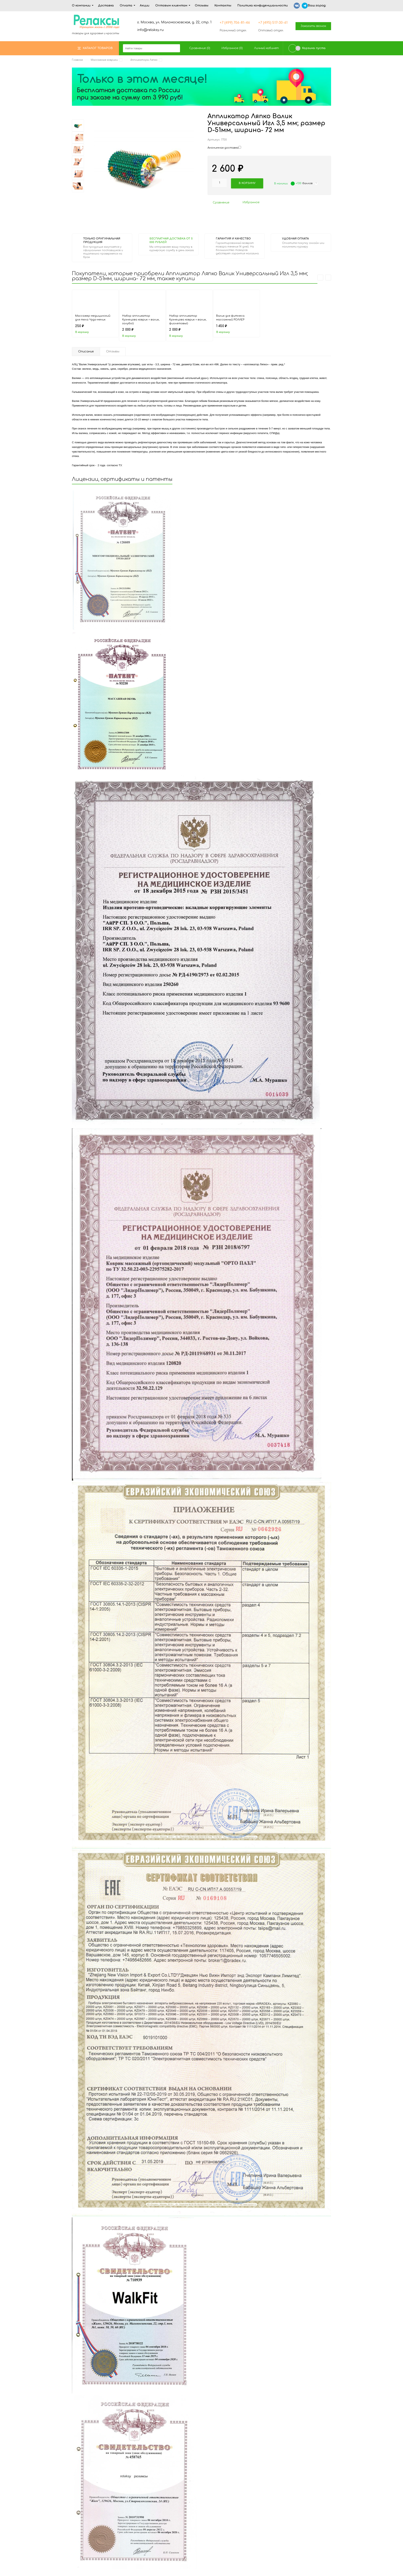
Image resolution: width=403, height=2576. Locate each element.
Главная (78, 59)
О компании (81, 5)
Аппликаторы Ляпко (148, 59)
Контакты (222, 5)
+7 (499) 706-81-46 (235, 23)
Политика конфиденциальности (262, 5)
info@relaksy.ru (150, 30)
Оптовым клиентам (171, 5)
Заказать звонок (313, 26)
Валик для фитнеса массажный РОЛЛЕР (230, 317)
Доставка (106, 5)
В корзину (82, 332)
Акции (144, 5)
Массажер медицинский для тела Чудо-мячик (92, 317)
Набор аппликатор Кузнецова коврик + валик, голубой (141, 319)
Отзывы (201, 5)
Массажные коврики (106, 59)
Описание (87, 352)
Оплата (126, 5)
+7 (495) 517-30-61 (272, 23)
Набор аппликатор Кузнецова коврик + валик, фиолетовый (188, 319)
